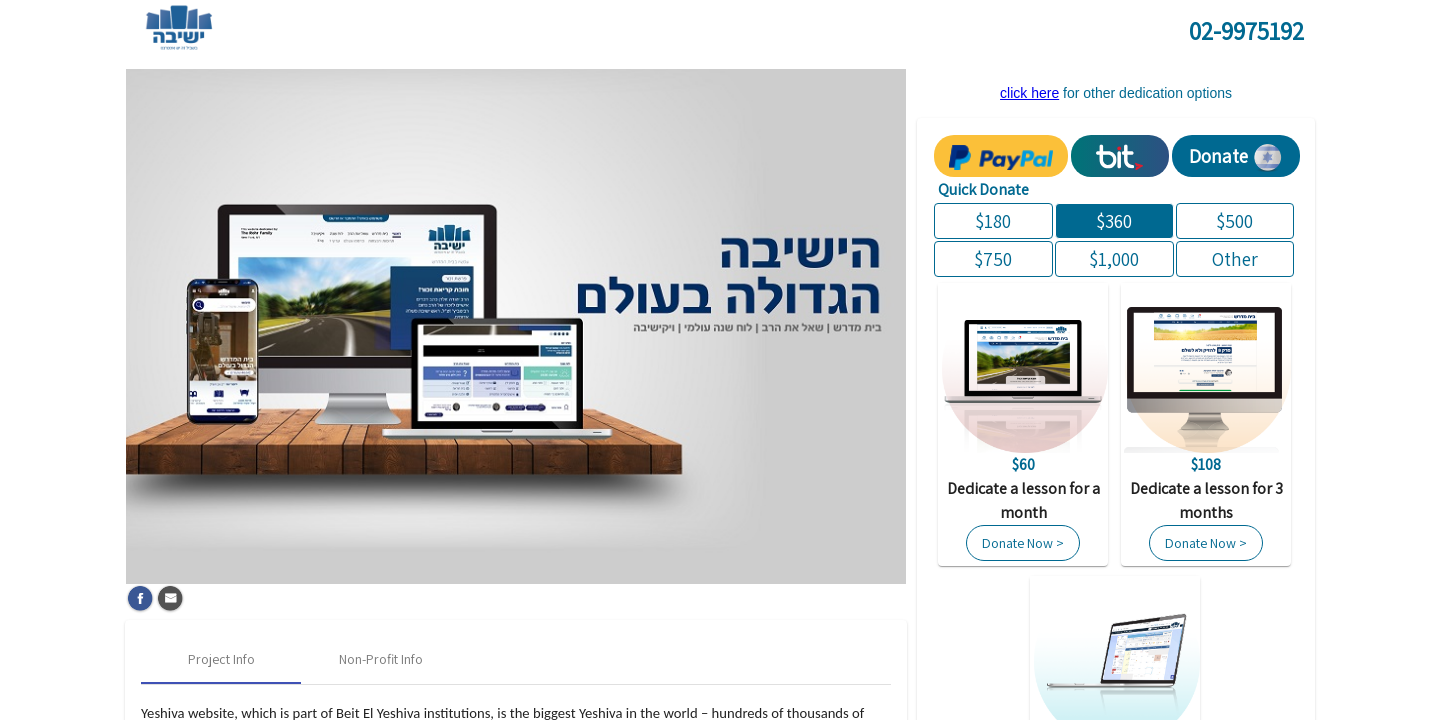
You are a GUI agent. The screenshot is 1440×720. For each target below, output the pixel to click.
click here (1029, 93)
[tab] (221, 660)
